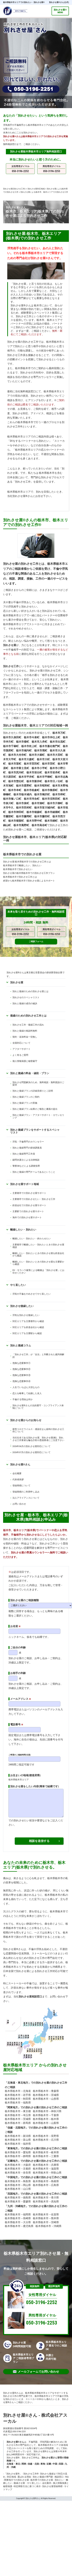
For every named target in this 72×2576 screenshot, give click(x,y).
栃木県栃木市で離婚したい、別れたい (22, 865)
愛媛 (26, 2061)
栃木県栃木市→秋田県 (18, 2104)
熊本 (14, 2049)
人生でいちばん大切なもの (25, 1387)
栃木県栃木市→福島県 (18, 2107)
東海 (42, 2469)
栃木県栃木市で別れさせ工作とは (20, 877)
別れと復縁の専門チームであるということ (33, 1172)
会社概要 (16, 1473)
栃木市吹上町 (29, 746)
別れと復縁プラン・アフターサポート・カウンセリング (38, 1116)
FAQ (67, 2482)
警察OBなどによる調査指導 (26, 1166)
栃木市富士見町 (20, 768)
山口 (23, 2042)
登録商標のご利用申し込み (25, 1491)
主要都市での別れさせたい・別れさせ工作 (33, 1199)
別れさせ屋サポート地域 (24, 1184)
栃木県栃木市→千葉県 (46, 2120)
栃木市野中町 (34, 820)
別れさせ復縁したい (22, 1306)
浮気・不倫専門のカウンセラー (28, 1141)
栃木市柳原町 (50, 790)
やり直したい (18, 1284)
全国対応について (21, 1043)
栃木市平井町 (26, 776)
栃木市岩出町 (34, 772)
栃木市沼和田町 (51, 798)
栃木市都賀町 (16, 820)
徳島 (28, 2061)
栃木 (60, 2043)
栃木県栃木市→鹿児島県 (19, 2231)
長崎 (9, 2049)
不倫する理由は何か (22, 1399)
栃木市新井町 (34, 781)
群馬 (62, 2043)
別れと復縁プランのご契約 (25, 1097)
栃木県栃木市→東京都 (18, 2116)
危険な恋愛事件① (21, 1363)
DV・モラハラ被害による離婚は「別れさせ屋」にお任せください (38, 1271)
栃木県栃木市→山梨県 (46, 2128)
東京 (49, 2043)
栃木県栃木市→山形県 (46, 2104)
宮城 (54, 2032)
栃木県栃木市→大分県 (18, 2227)
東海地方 (12, 2153)
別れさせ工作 (11, 666)
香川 (24, 2061)
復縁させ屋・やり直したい (27, 2488)
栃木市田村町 (24, 807)
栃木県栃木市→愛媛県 (18, 2206)
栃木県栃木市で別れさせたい (17, 869)
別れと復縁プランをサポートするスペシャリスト (35, 1131)
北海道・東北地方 (17, 2087)
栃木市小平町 (39, 768)
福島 (61, 2032)
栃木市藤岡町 (24, 816)
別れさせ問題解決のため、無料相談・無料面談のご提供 (38, 1083)
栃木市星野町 (24, 785)
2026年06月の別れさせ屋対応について (31, 1446)
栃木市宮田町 (31, 763)
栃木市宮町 (48, 763)
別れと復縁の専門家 (43, 2482)
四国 (61, 2469)
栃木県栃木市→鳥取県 (18, 2186)
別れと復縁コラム (20, 1345)
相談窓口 (59, 2482)
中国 (55, 2469)
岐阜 (42, 2029)
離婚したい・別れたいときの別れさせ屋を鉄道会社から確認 (38, 1254)
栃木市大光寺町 (17, 754)
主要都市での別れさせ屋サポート (29, 1193)
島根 (27, 2042)
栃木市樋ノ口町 (12, 798)
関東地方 (12, 2112)
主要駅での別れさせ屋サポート (28, 1211)
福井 (30, 2029)
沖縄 (7, 2027)
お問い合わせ (19, 1504)
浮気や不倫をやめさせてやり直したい (31, 1294)
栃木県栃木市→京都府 (18, 2173)
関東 (24, 2469)
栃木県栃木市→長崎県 (18, 2223)
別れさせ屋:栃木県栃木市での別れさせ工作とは (27, 861)
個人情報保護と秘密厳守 (24, 1061)
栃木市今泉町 (31, 737)
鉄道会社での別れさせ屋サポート (29, 1205)
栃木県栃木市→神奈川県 (47, 2116)
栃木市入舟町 (39, 741)
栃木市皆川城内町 (44, 807)
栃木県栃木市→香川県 (46, 2202)
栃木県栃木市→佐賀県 (46, 2219)
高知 (30, 2061)
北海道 (53, 2018)
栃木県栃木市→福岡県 (18, 2219)
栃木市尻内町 (16, 772)
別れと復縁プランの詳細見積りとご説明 (32, 1091)
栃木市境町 (40, 750)
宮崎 (16, 2049)
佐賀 (12, 2049)
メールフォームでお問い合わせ (36, 2376)
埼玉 (55, 2043)
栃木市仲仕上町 (51, 737)
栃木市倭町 (22, 741)
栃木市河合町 (31, 798)
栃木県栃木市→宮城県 (46, 2100)
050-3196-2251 (19, 2436)
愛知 (37, 2029)
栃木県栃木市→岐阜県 (46, 2157)
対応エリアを (19, 1327)
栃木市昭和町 (42, 785)
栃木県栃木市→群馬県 (18, 2128)
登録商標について (21, 1485)
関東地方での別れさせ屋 (16, 2485)
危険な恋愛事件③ (21, 1375)
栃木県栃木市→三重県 (46, 2161)
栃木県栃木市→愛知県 (18, 2157)
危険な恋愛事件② (21, 1369)
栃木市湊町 (38, 803)
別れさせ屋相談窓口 (30, 2001)
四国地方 (12, 2198)
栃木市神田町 (16, 812)
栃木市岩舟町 (52, 772)
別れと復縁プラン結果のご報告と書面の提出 (34, 1109)
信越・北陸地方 (16, 2132)
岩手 (52, 2032)
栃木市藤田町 (42, 816)
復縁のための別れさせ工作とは (28, 1015)
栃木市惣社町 (16, 781)
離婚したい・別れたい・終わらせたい (31, 1238)
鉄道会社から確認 (35, 1327)
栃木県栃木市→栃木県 (46, 2124)
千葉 (53, 2043)
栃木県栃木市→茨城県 (18, 2124)
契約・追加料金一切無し (24, 1037)
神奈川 (51, 2044)
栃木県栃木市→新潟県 (18, 2141)
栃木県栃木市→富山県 (18, 2145)
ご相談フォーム (36, 941)
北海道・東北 (13, 2469)
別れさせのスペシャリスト (25, 997)
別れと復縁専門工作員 (23, 1153)
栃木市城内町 (24, 750)
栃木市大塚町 (37, 754)
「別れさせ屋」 (13, 2479)
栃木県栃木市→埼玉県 (18, 2120)
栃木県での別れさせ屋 (41, 2485)
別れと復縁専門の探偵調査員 (27, 1147)
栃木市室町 (14, 763)
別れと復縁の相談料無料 (24, 1031)
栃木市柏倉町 (31, 790)
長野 (35, 2029)
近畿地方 (12, 2166)
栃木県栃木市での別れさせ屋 (22, 854)
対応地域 (11, 2482)
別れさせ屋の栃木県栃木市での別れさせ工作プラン (29, 873)
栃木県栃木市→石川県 (46, 2145)
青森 (50, 2032)
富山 (26, 2029)
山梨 (33, 2029)
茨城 (57, 2043)
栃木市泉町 (22, 803)
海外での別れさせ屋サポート (27, 1217)
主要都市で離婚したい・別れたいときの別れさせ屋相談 (38, 1245)
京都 (31, 2055)
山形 (59, 2032)
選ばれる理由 (24, 2482)
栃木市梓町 (58, 794)
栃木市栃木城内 (23, 794)
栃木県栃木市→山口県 (18, 2194)
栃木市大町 (43, 759)
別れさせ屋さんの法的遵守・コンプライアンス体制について (38, 1406)
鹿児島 (21, 2050)
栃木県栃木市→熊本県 (46, 2223)
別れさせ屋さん (20, 1464)
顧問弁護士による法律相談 (25, 1160)
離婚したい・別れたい (23, 1229)
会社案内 (46, 2488)
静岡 (39, 2029)
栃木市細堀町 (52, 812)
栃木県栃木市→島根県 (46, 2186)
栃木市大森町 (26, 759)
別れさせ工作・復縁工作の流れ (28, 1024)
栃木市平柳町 (44, 776)
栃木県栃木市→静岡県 (18, 2161)
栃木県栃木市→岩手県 (18, 2100)
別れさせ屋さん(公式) (59, 2)
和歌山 (40, 2056)
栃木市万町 (58, 732)
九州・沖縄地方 (16, 2211)
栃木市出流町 (57, 741)
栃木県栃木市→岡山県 (18, 2190)
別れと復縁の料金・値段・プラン (29, 1073)
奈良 (38, 2055)
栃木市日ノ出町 (54, 781)
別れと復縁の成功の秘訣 (24, 1003)
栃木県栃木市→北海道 (18, 2096)
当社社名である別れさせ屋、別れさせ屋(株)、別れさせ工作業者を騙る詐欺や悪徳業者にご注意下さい (38, 1438)
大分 (18, 2049)
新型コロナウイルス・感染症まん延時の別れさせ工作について (38, 1430)
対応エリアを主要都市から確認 (28, 1321)
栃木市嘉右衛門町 (49, 746)
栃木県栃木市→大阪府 (18, 2170)
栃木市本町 (14, 790)
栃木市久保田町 (12, 737)
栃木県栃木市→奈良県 (18, 2177)
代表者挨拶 (18, 1479)
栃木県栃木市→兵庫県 (46, 2170)
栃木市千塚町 (11, 746)
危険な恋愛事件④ (21, 1381)
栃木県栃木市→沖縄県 (48, 2231)
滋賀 (29, 2055)
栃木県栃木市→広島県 (46, 2190)
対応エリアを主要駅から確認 (27, 1333)
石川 (28, 2029)
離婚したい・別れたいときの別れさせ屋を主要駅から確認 (38, 1262)
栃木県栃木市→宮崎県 (46, 2227)
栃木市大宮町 (55, 754)
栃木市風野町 (21, 825)
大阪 (34, 2055)
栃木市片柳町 (55, 803)
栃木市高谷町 (39, 825)
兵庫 (36, 2055)
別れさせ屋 (19, 283)
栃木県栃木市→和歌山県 (47, 2177)
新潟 (24, 2029)
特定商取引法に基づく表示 (27, 2491)
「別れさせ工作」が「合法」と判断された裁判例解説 (38, 1355)
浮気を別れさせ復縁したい (25, 1315)
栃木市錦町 (51, 820)
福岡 (7, 2049)
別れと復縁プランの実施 (24, 1103)
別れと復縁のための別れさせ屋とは (30, 991)
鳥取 (25, 2042)
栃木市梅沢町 (42, 794)
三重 (27, 2055)
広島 (18, 2042)
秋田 (57, 2032)
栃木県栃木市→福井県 (18, 2149)
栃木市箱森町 (34, 812)
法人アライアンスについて (25, 1498)
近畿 (49, 2469)
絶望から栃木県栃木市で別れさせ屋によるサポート (29, 880)
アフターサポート (21, 1049)
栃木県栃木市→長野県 (46, 2141)
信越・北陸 (33, 2469)
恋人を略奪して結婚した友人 (27, 1393)
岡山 (21, 2042)
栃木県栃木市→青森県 (46, 2096)
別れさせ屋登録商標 (52, 2491)
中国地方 (12, 2182)
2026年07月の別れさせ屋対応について (31, 1452)
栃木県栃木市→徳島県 (18, 2202)
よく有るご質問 (20, 1055)
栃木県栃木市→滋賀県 (46, 2173)
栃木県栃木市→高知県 (46, 2206)
